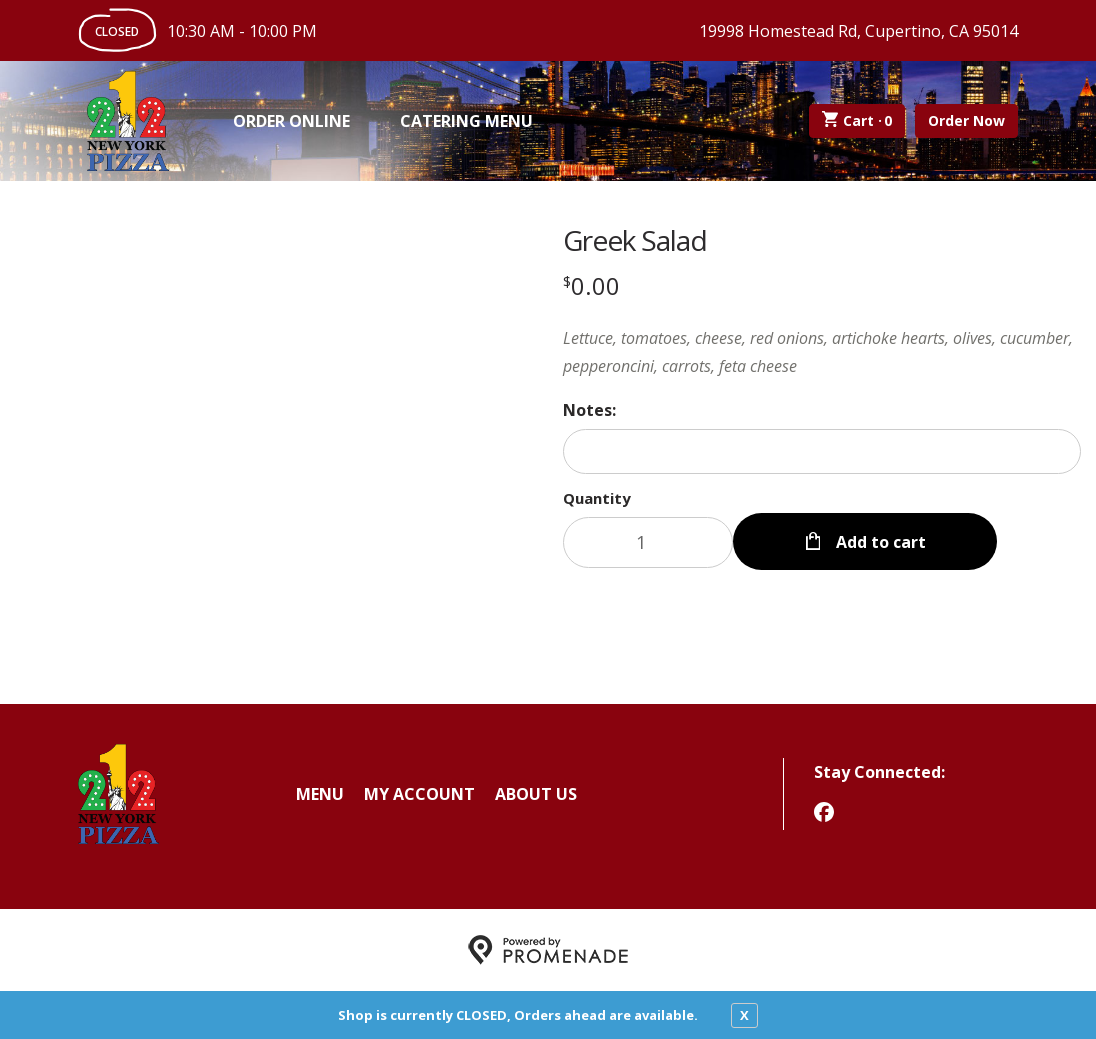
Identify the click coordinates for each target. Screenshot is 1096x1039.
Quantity (597, 498)
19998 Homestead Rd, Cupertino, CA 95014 (858, 31)
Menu (320, 794)
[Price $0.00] (591, 285)
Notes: (589, 410)
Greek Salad (635, 240)
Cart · (857, 121)
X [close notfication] (744, 1015)
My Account (419, 794)
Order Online (291, 121)
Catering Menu (466, 121)
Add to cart (879, 542)
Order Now (966, 120)
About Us (536, 794)
